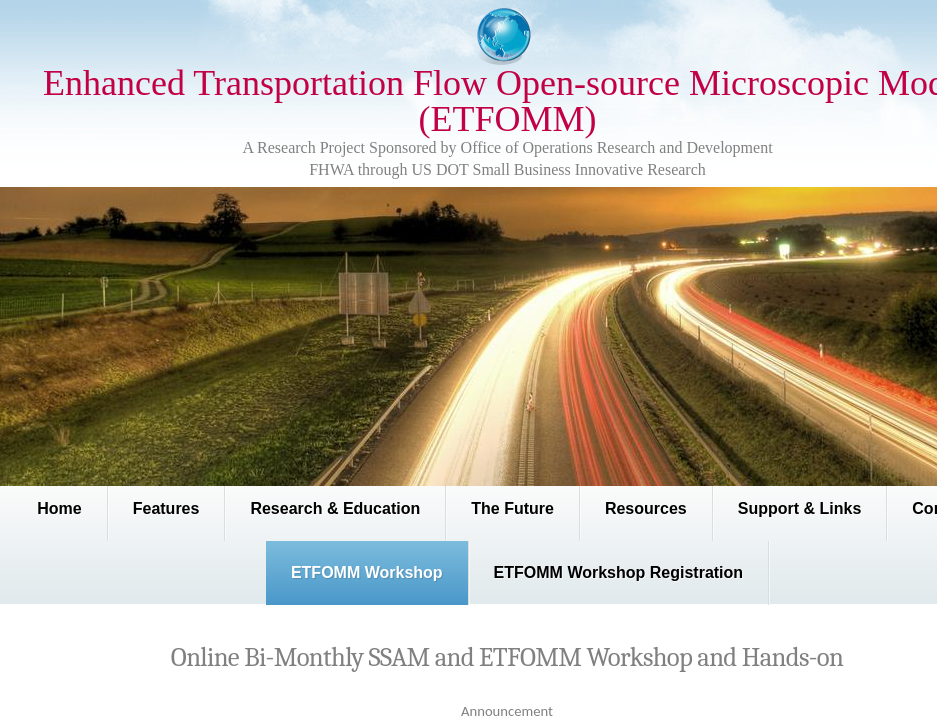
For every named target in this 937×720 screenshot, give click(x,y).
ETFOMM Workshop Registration (618, 572)
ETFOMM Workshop (367, 572)
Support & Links (800, 508)
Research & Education (335, 508)
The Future (512, 508)
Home (59, 508)
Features (166, 508)
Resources (646, 508)
